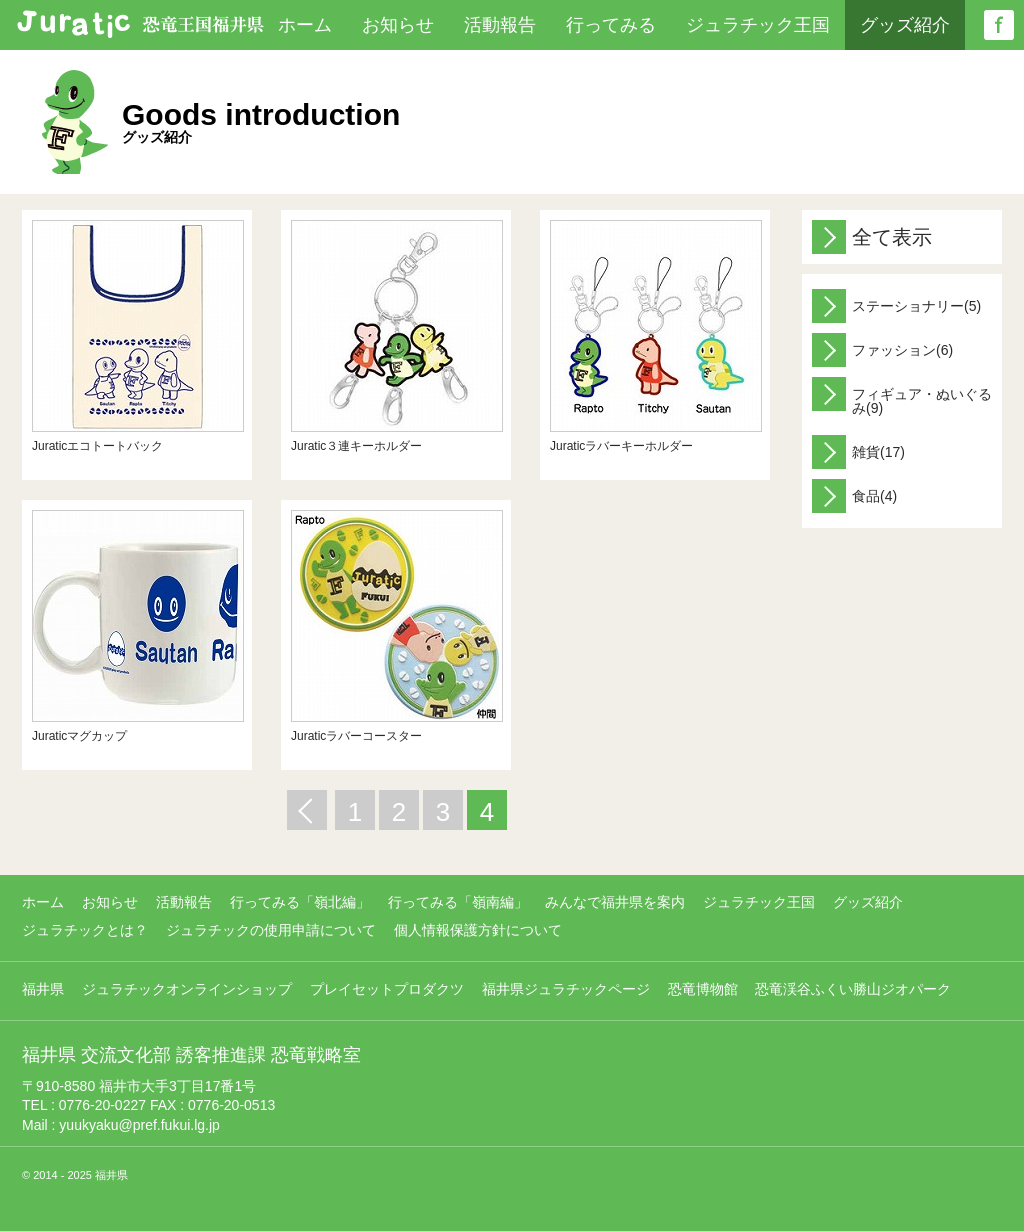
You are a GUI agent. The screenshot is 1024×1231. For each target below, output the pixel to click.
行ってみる (611, 25)
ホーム (305, 25)
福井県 (43, 989)
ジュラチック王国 (758, 25)
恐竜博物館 (703, 989)
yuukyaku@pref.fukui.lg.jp (139, 1125)
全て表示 (872, 237)
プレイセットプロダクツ (387, 989)
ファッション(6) (882, 350)
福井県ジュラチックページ (566, 989)
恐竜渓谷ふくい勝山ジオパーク (853, 989)
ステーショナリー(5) (896, 306)
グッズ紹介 (905, 25)
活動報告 (500, 25)
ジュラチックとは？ (85, 930)
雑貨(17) (858, 452)
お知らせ (398, 25)
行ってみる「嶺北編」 (300, 902)
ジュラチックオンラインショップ (187, 989)
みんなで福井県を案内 (615, 902)
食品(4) (854, 496)
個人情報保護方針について (478, 930)
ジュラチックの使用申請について (271, 930)
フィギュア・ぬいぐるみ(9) (902, 396)
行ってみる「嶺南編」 (458, 902)
